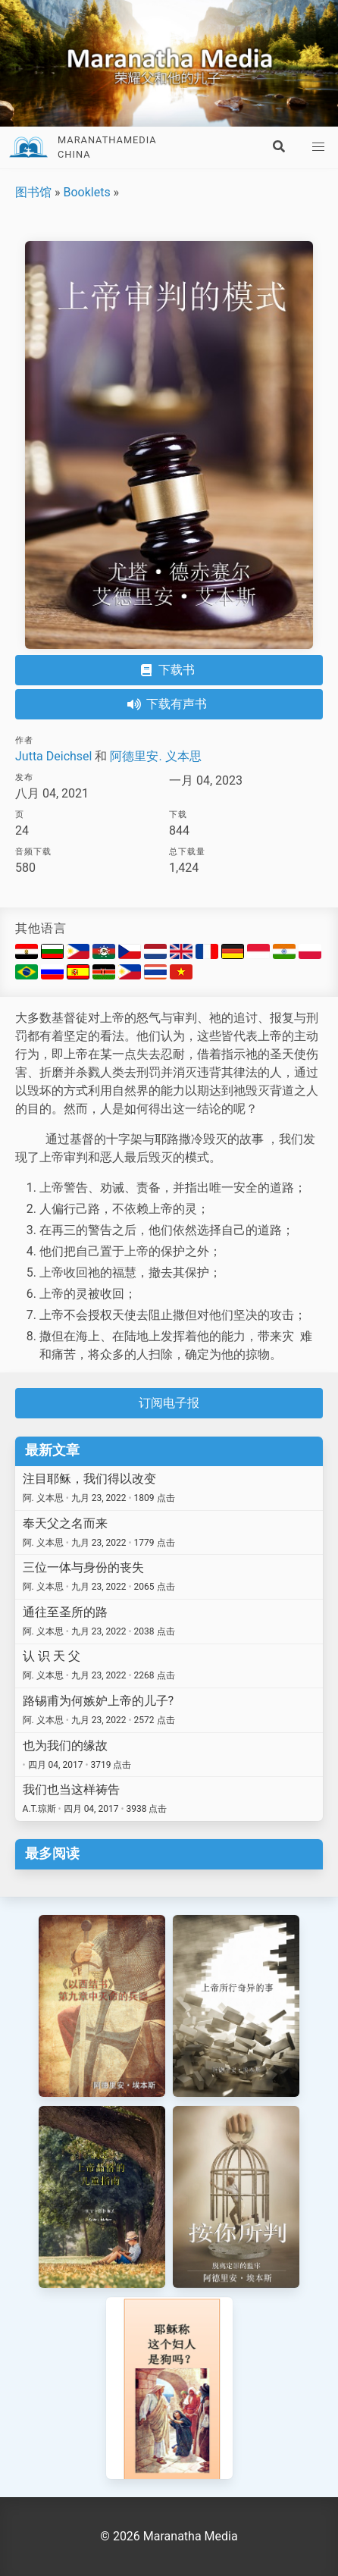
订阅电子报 (169, 1403)
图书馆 (33, 192)
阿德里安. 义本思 (155, 756)
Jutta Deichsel (53, 756)
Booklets (86, 192)
